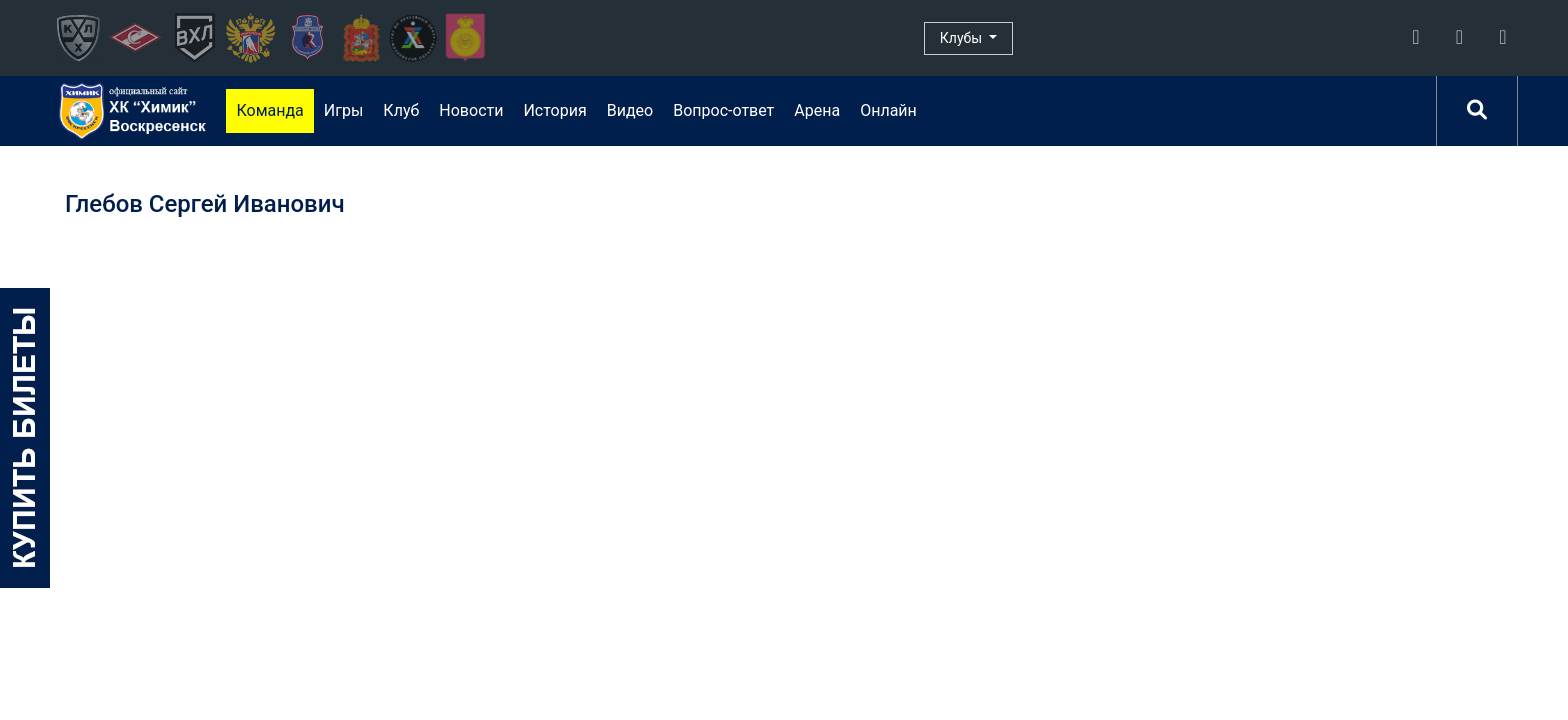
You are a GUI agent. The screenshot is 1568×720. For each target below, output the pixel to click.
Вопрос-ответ (723, 110)
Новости (471, 110)
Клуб (401, 110)
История (554, 110)
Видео (630, 110)
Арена (817, 110)
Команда (269, 110)
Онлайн (888, 110)
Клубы (963, 38)
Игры (344, 110)
